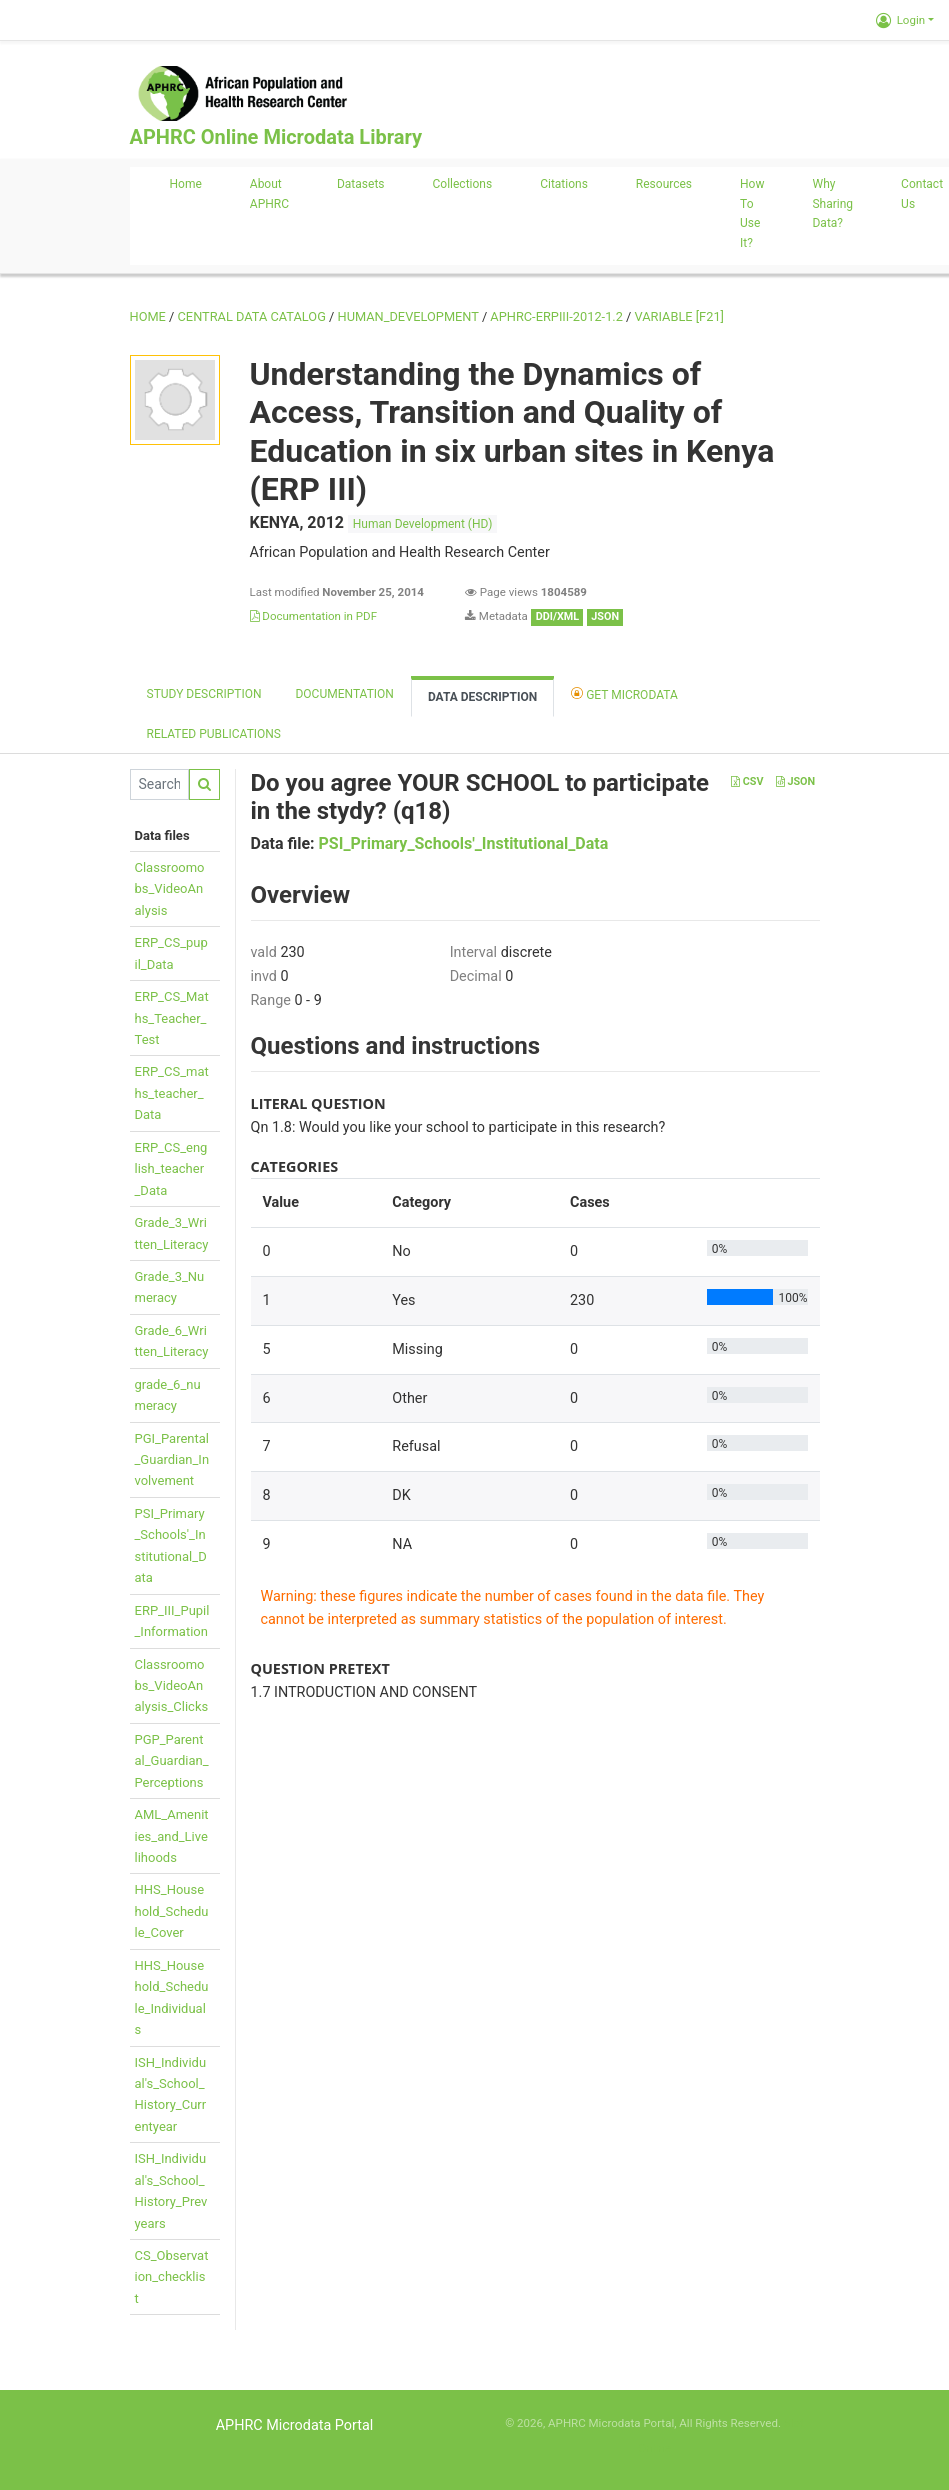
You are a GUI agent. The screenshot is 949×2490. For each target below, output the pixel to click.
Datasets (361, 184)
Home (186, 184)
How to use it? (752, 213)
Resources (664, 184)
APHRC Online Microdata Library (276, 137)
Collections (463, 184)
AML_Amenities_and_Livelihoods (172, 1836)
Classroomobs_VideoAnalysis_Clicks (172, 1686)
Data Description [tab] (482, 697)
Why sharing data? (832, 204)
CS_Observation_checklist (172, 2277)
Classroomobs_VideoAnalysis (170, 889)
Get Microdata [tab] (624, 693)
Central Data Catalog (252, 316)
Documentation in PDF (314, 616)
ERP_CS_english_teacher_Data (171, 1169)
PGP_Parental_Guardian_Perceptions (172, 1761)
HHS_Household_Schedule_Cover (172, 1911)
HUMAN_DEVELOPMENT (408, 316)
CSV (747, 781)
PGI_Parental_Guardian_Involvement (172, 1460)
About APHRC (269, 194)
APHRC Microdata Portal (295, 2425)
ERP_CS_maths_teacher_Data (172, 1093)
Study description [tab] (204, 694)
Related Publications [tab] (214, 734)
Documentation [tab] (344, 694)
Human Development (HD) (423, 524)
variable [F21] (679, 316)
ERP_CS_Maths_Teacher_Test (172, 1018)
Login (900, 20)
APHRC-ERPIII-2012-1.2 (556, 316)
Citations (564, 184)
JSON (795, 781)
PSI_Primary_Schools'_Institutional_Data (464, 843)
